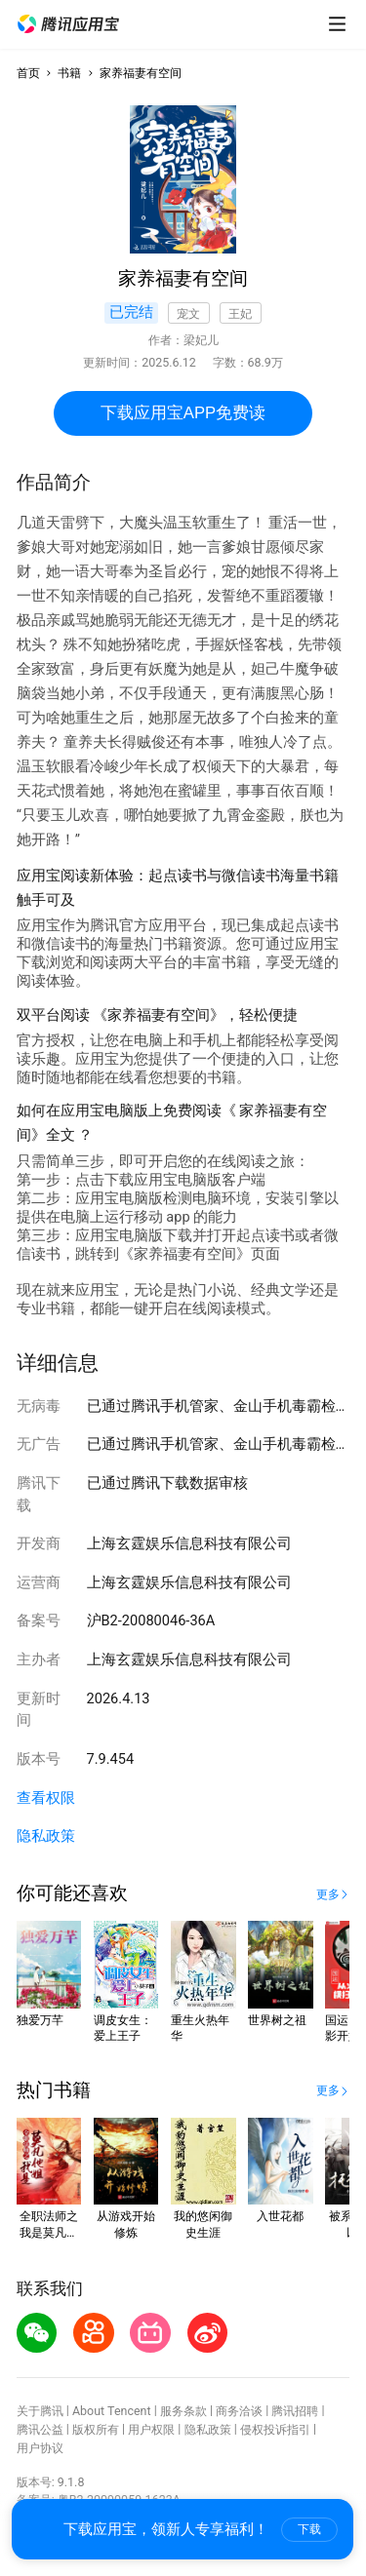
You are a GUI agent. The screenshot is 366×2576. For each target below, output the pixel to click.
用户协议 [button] (40, 2447)
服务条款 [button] (183, 2410)
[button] (68, 24)
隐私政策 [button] (46, 1836)
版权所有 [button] (95, 2429)
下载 (309, 2529)
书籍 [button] (69, 72)
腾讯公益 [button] (40, 2429)
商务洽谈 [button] (239, 2410)
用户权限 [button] (151, 2429)
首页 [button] (28, 72)
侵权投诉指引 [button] (275, 2429)
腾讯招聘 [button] (294, 2410)
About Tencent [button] (111, 2410)
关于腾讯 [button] (40, 2410)
